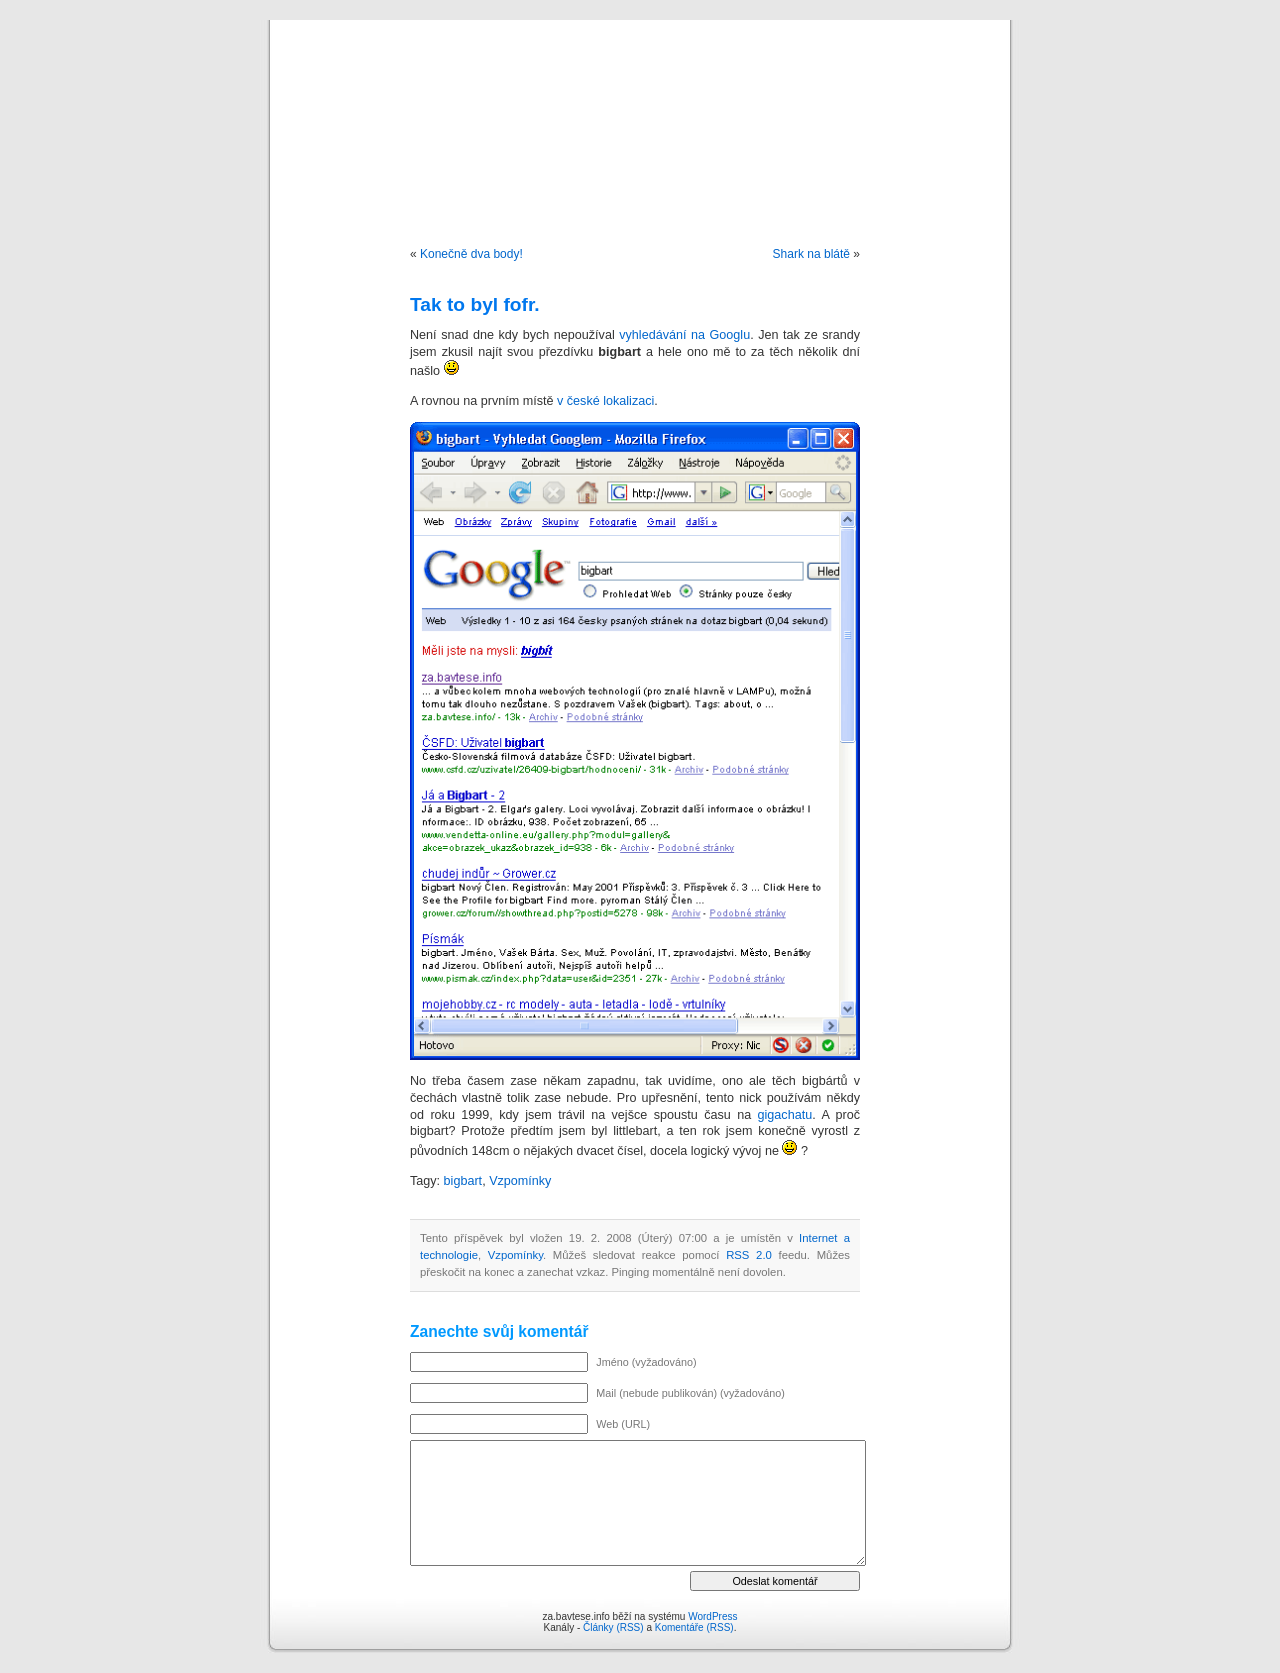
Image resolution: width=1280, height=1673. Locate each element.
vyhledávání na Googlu (684, 335)
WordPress (712, 1616)
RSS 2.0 (749, 1255)
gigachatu (785, 1115)
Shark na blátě (811, 254)
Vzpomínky (520, 1181)
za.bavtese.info (640, 112)
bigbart (463, 1181)
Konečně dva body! (471, 254)
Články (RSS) (613, 1627)
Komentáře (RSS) (694, 1627)
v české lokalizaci (605, 401)
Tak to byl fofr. (475, 304)
